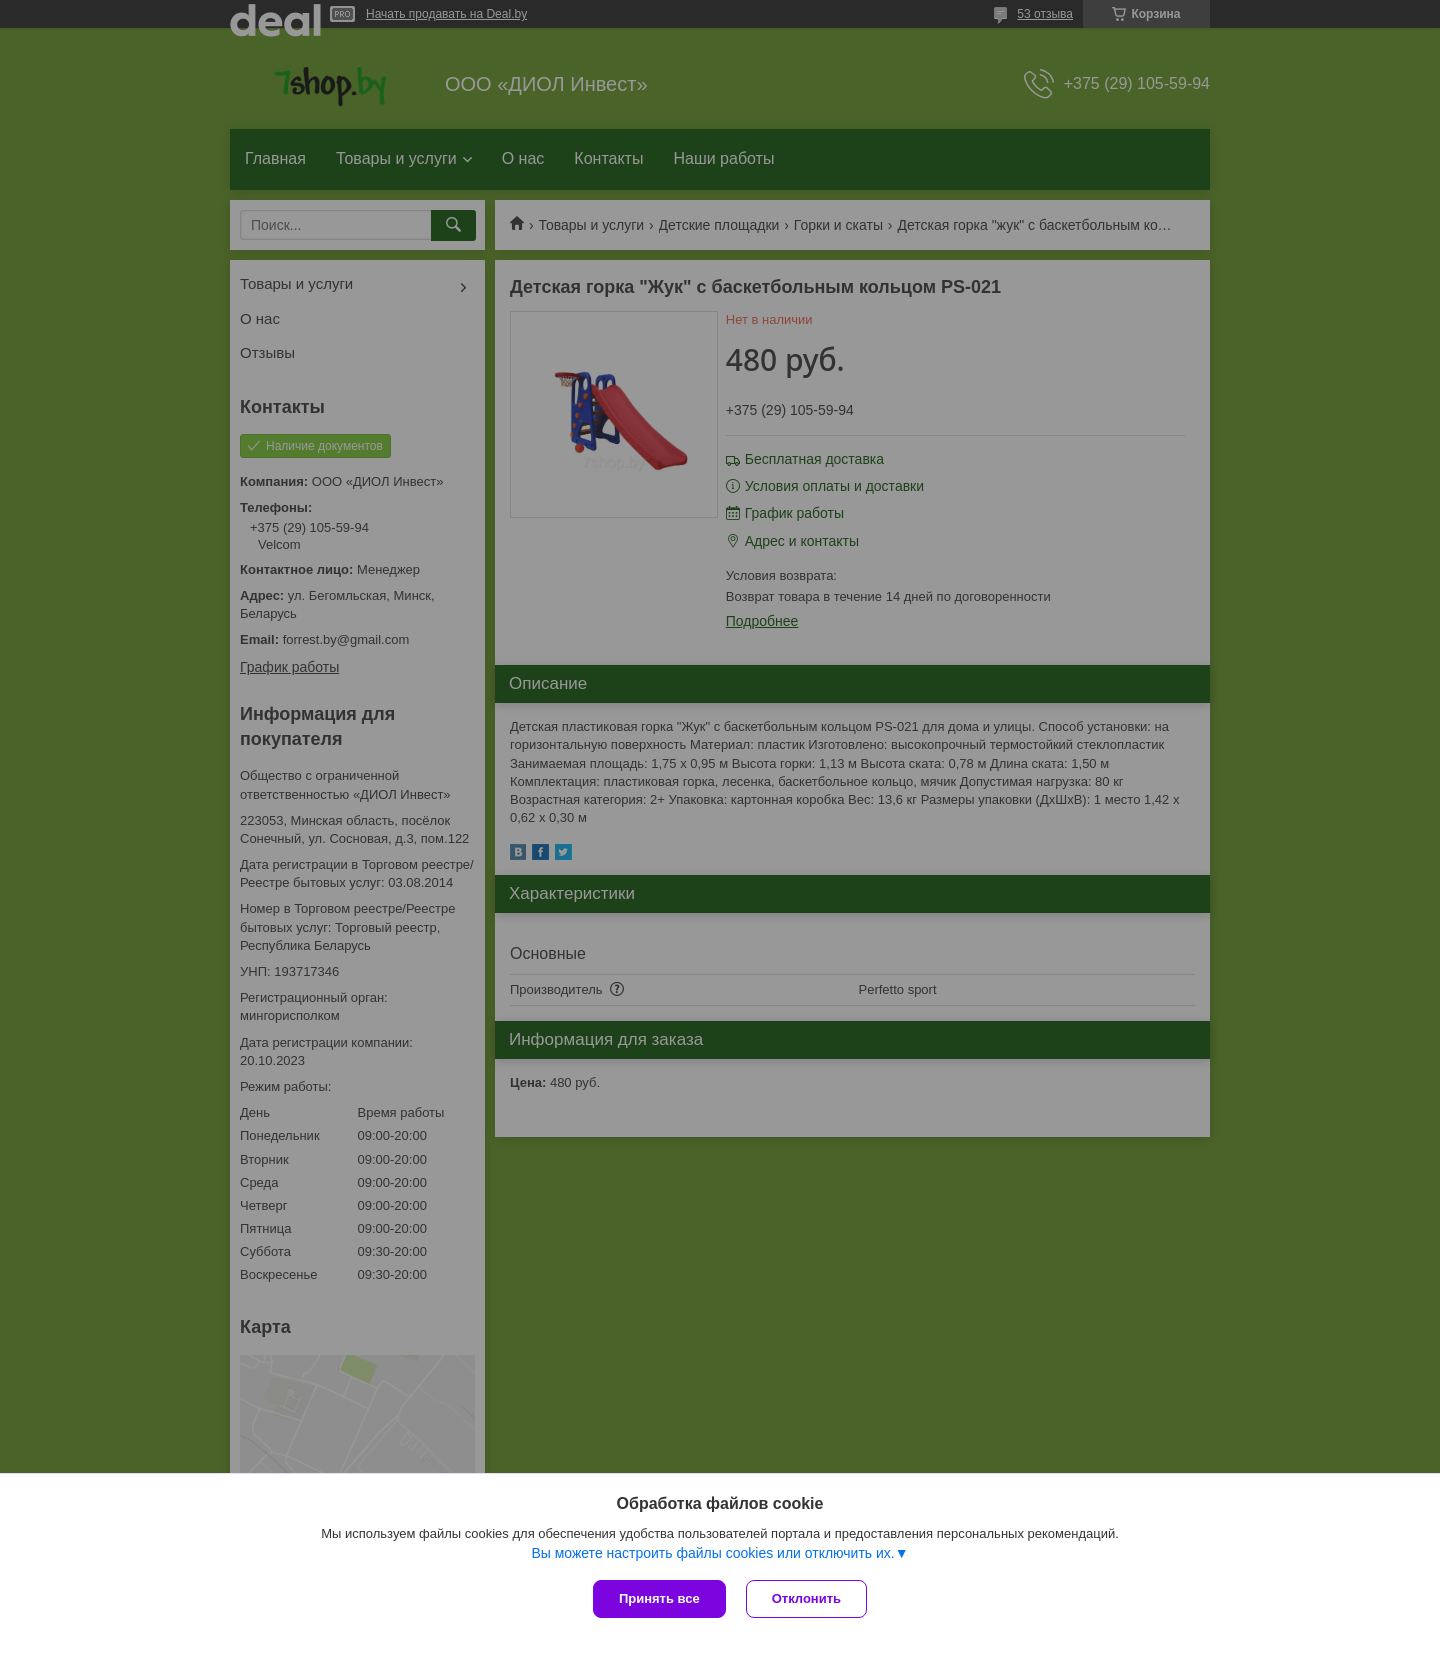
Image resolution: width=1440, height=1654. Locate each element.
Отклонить (806, 1598)
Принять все (659, 1598)
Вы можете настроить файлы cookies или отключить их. (712, 1553)
